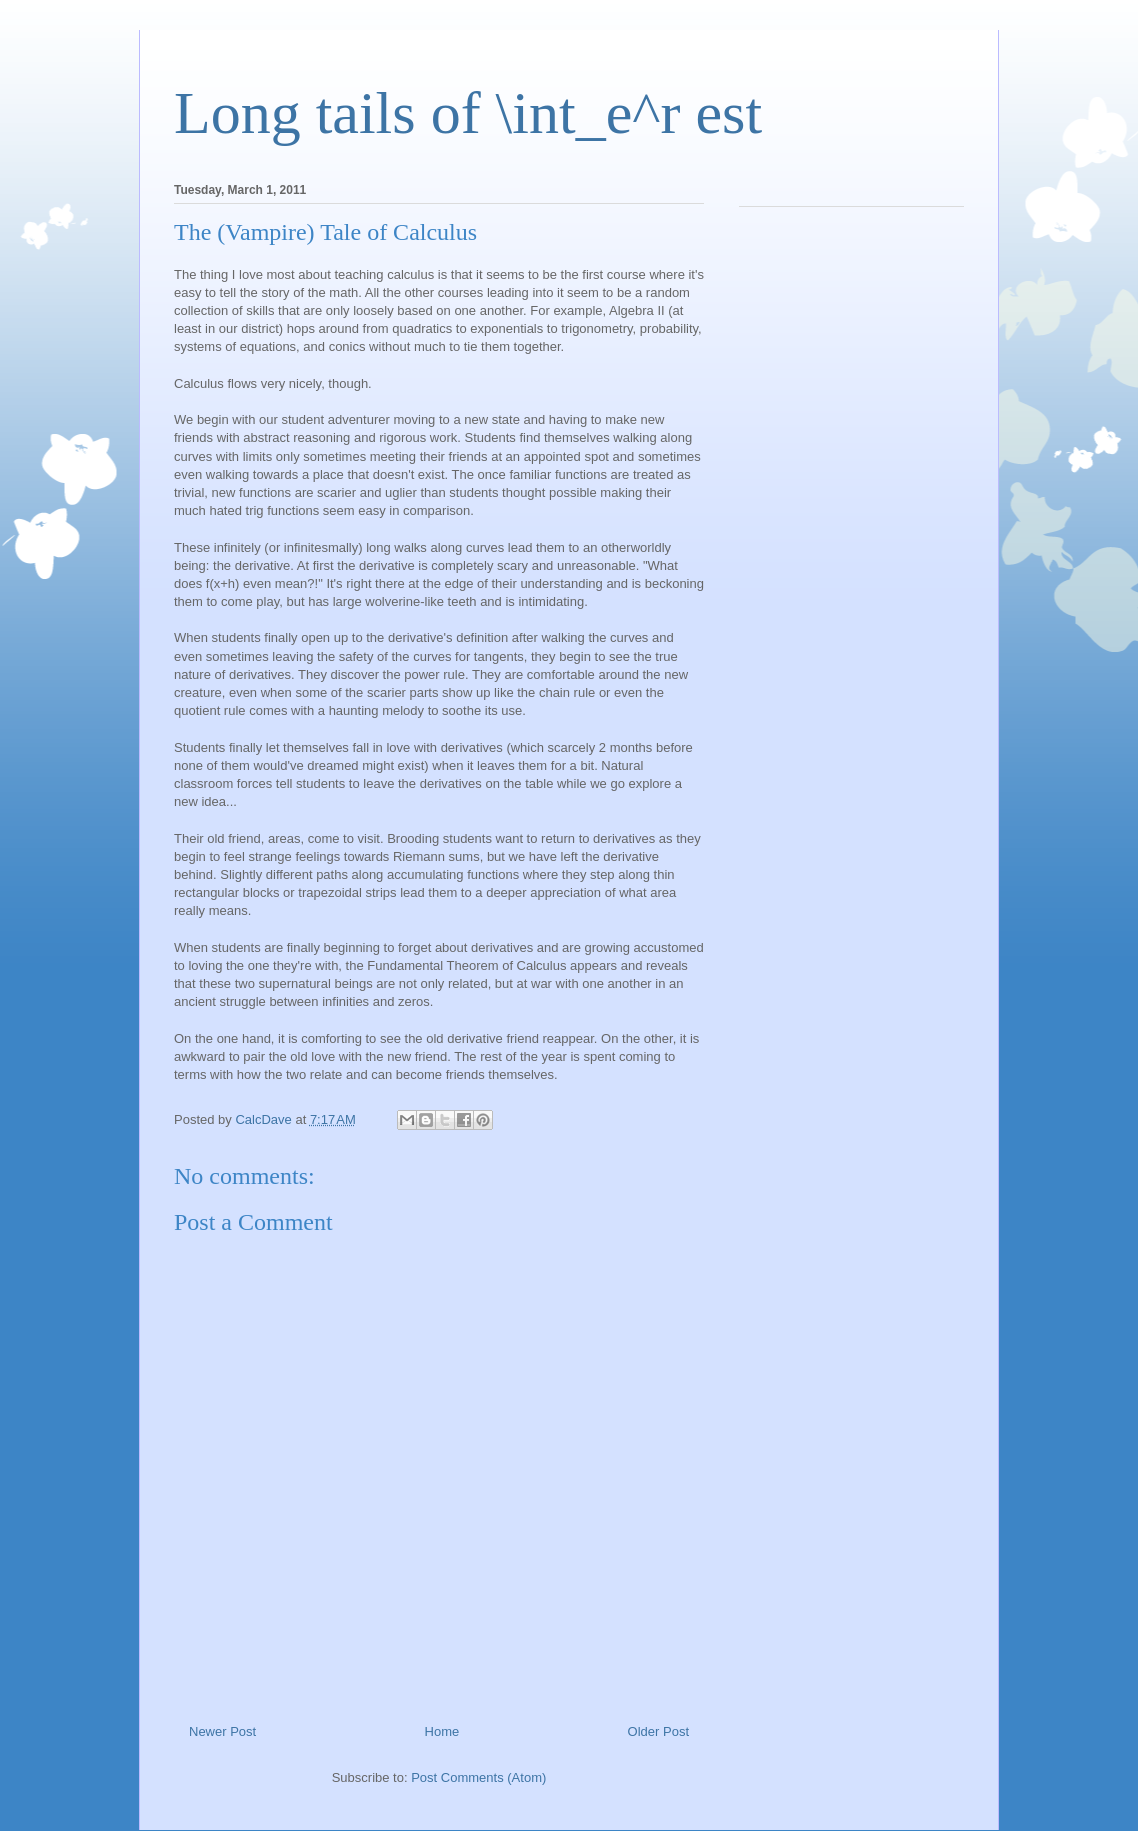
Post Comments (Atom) (478, 1777)
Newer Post (222, 1731)
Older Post (658, 1731)
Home (442, 1731)
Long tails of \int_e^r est (468, 113)
